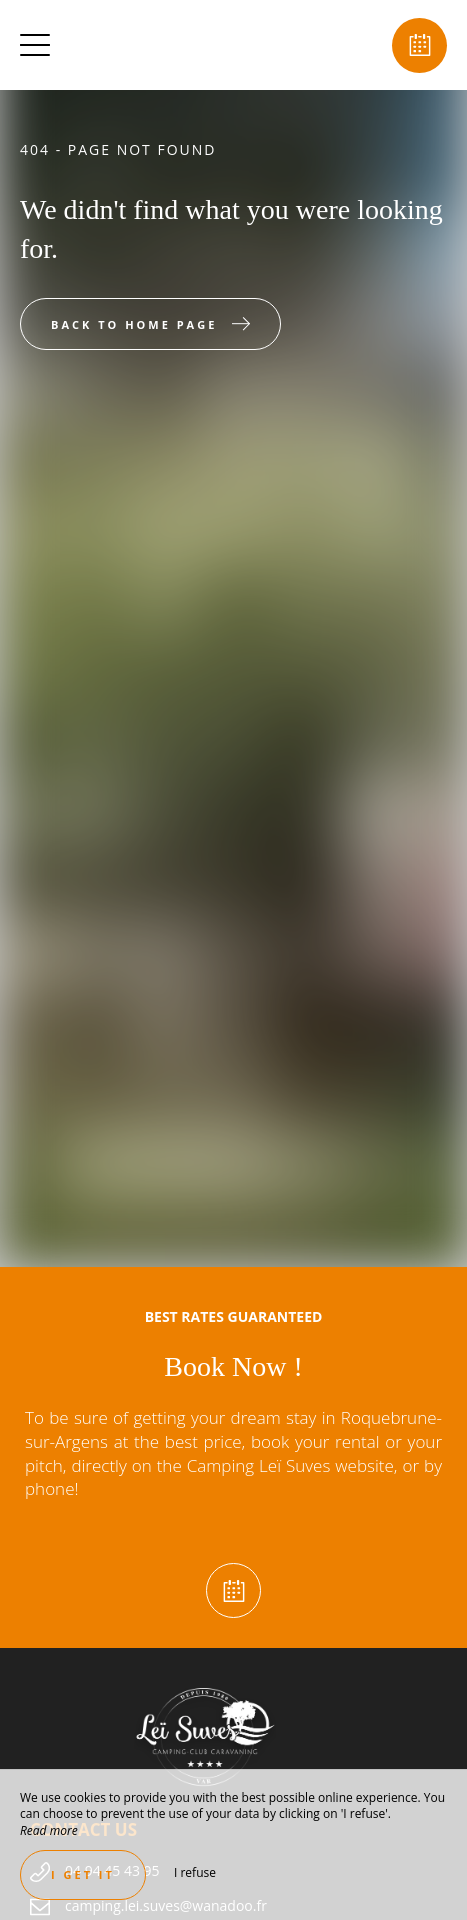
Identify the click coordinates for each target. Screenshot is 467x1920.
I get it (83, 1874)
